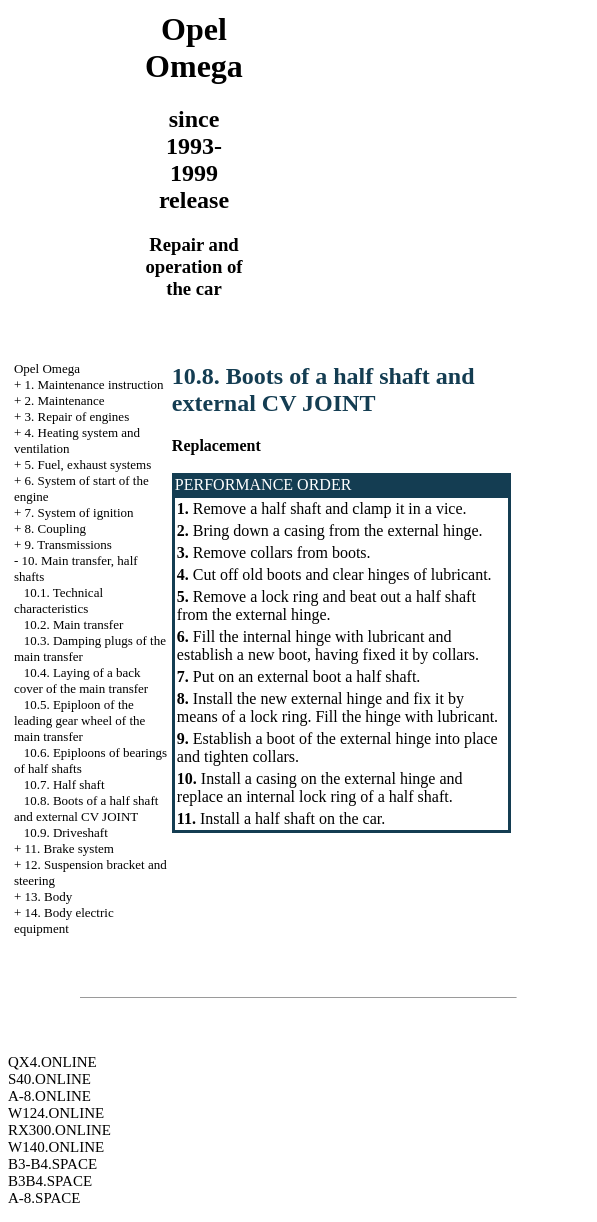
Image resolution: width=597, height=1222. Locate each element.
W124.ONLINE (56, 1113)
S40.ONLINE (49, 1079)
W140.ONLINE (56, 1147)
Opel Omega (47, 368)
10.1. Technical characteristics (58, 600)
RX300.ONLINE (59, 1130)
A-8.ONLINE (49, 1096)
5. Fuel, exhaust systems (88, 464)
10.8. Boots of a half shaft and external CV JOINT (86, 808)
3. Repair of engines (77, 416)
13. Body (49, 896)
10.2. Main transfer (74, 624)
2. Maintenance (65, 400)
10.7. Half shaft (64, 784)
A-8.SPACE (44, 1198)
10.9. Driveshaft (66, 832)
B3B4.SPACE (50, 1181)
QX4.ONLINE (52, 1062)
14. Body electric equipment (64, 920)
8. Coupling (55, 528)
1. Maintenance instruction (94, 384)
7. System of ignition (79, 512)
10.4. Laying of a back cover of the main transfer (81, 680)
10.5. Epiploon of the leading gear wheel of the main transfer (79, 720)
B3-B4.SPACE (52, 1164)
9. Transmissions (68, 544)
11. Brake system (69, 848)
